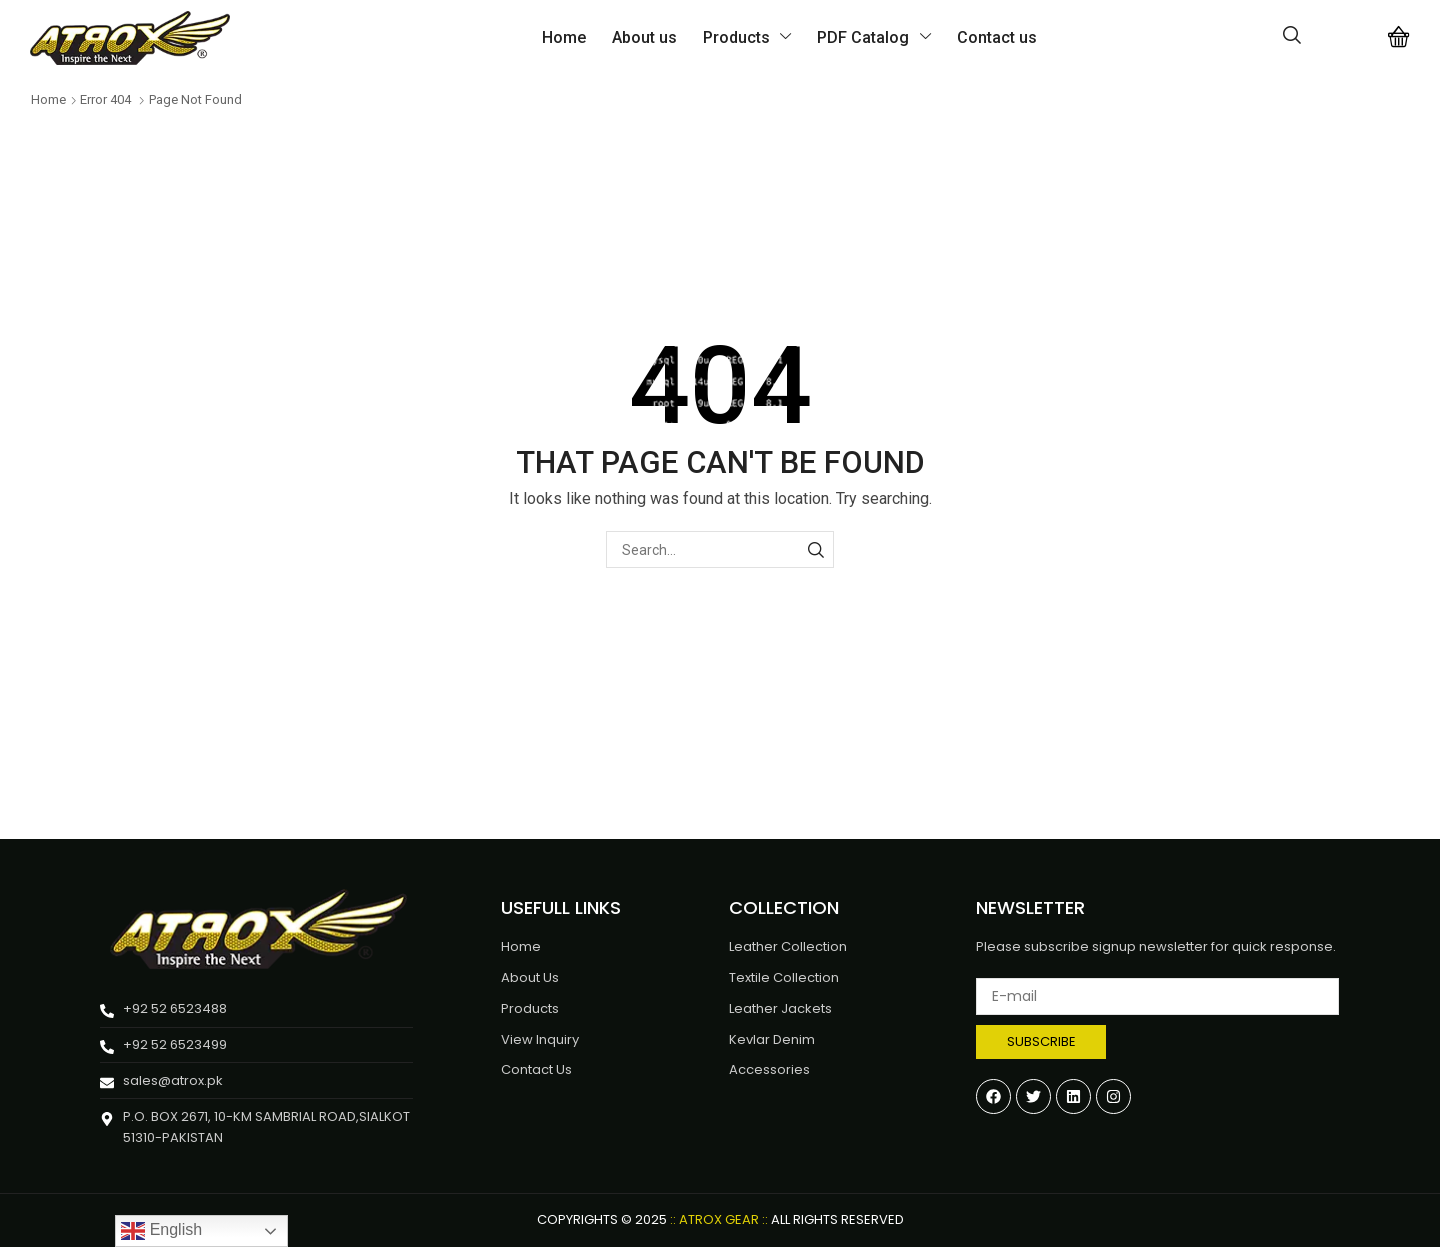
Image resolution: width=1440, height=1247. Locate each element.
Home (48, 99)
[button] (1292, 36)
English (161, 1231)
